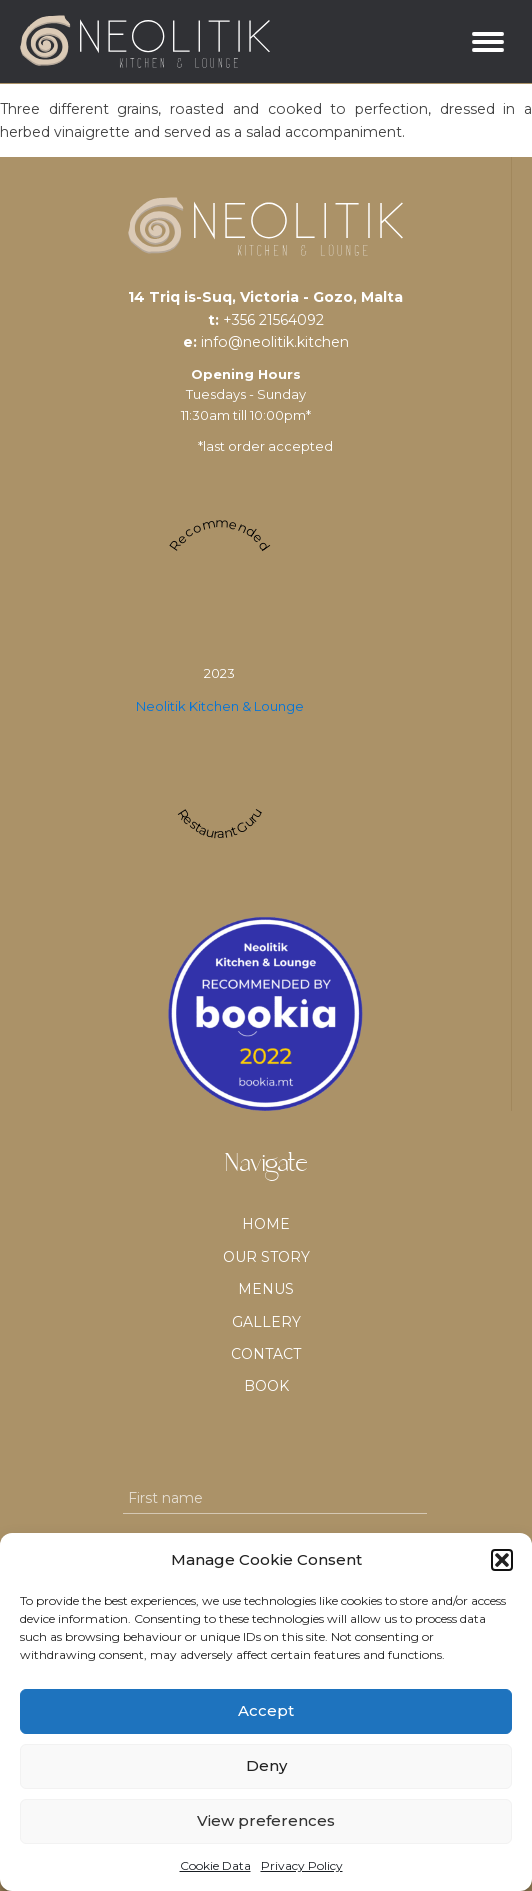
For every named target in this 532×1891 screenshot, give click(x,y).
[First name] (275, 1498)
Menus (266, 1289)
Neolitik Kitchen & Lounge (220, 706)
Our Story (266, 1257)
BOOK (266, 1386)
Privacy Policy (302, 1865)
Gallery (266, 1322)
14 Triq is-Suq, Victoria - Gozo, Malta (265, 297)
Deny (266, 1765)
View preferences (266, 1820)
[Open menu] (488, 42)
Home (266, 1224)
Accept (266, 1710)
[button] (502, 1560)
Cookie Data (215, 1865)
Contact (266, 1354)
